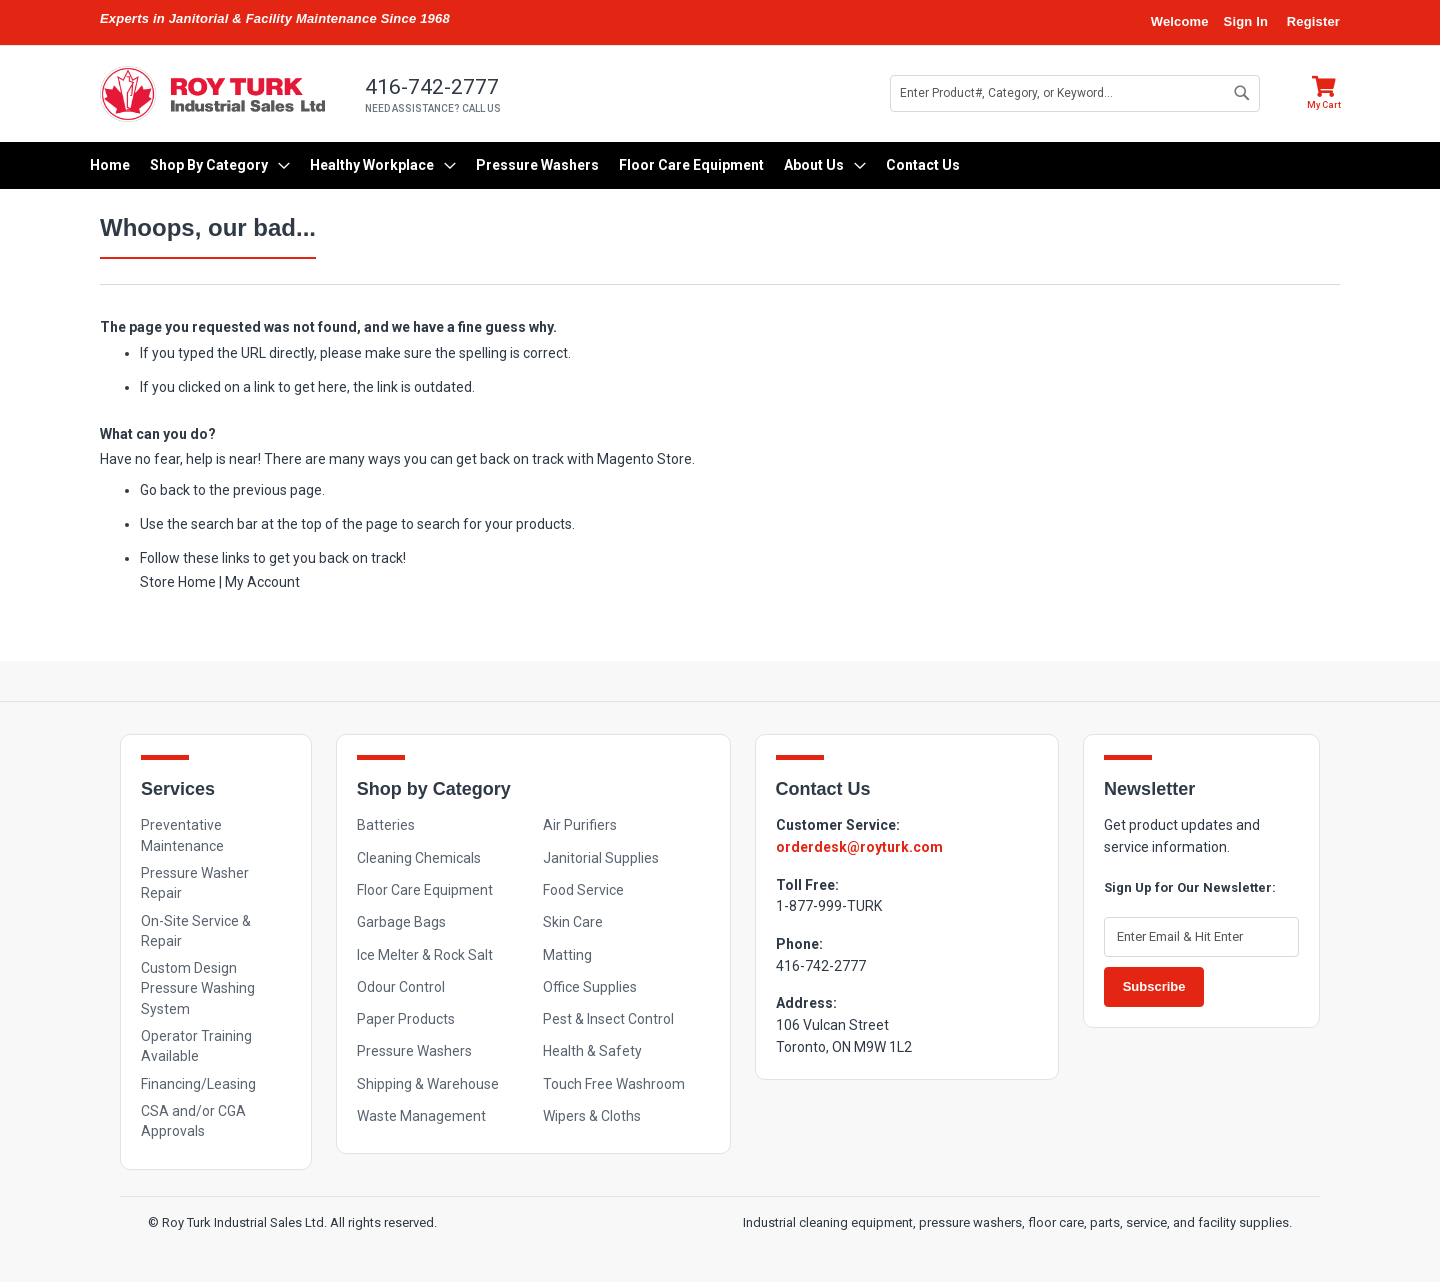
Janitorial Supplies (601, 858)
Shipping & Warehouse (428, 1084)
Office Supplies (590, 987)
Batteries (386, 825)
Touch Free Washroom (614, 1084)
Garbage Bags (401, 922)
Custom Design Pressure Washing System (198, 988)
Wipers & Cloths (592, 1116)
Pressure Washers (414, 1051)
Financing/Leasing (198, 1084)
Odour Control (401, 987)
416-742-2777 (821, 966)
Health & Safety (592, 1051)
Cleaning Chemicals (419, 858)
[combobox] (1075, 93)
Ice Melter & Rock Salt (425, 955)
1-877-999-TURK (829, 906)
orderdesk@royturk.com (859, 847)
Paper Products (406, 1019)
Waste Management (421, 1116)
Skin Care (573, 922)
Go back (165, 490)
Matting (567, 955)
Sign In (1246, 21)
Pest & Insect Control (608, 1019)
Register (1313, 21)
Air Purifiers (580, 825)
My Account (262, 582)
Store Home (178, 582)
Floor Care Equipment (425, 890)
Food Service (583, 890)
